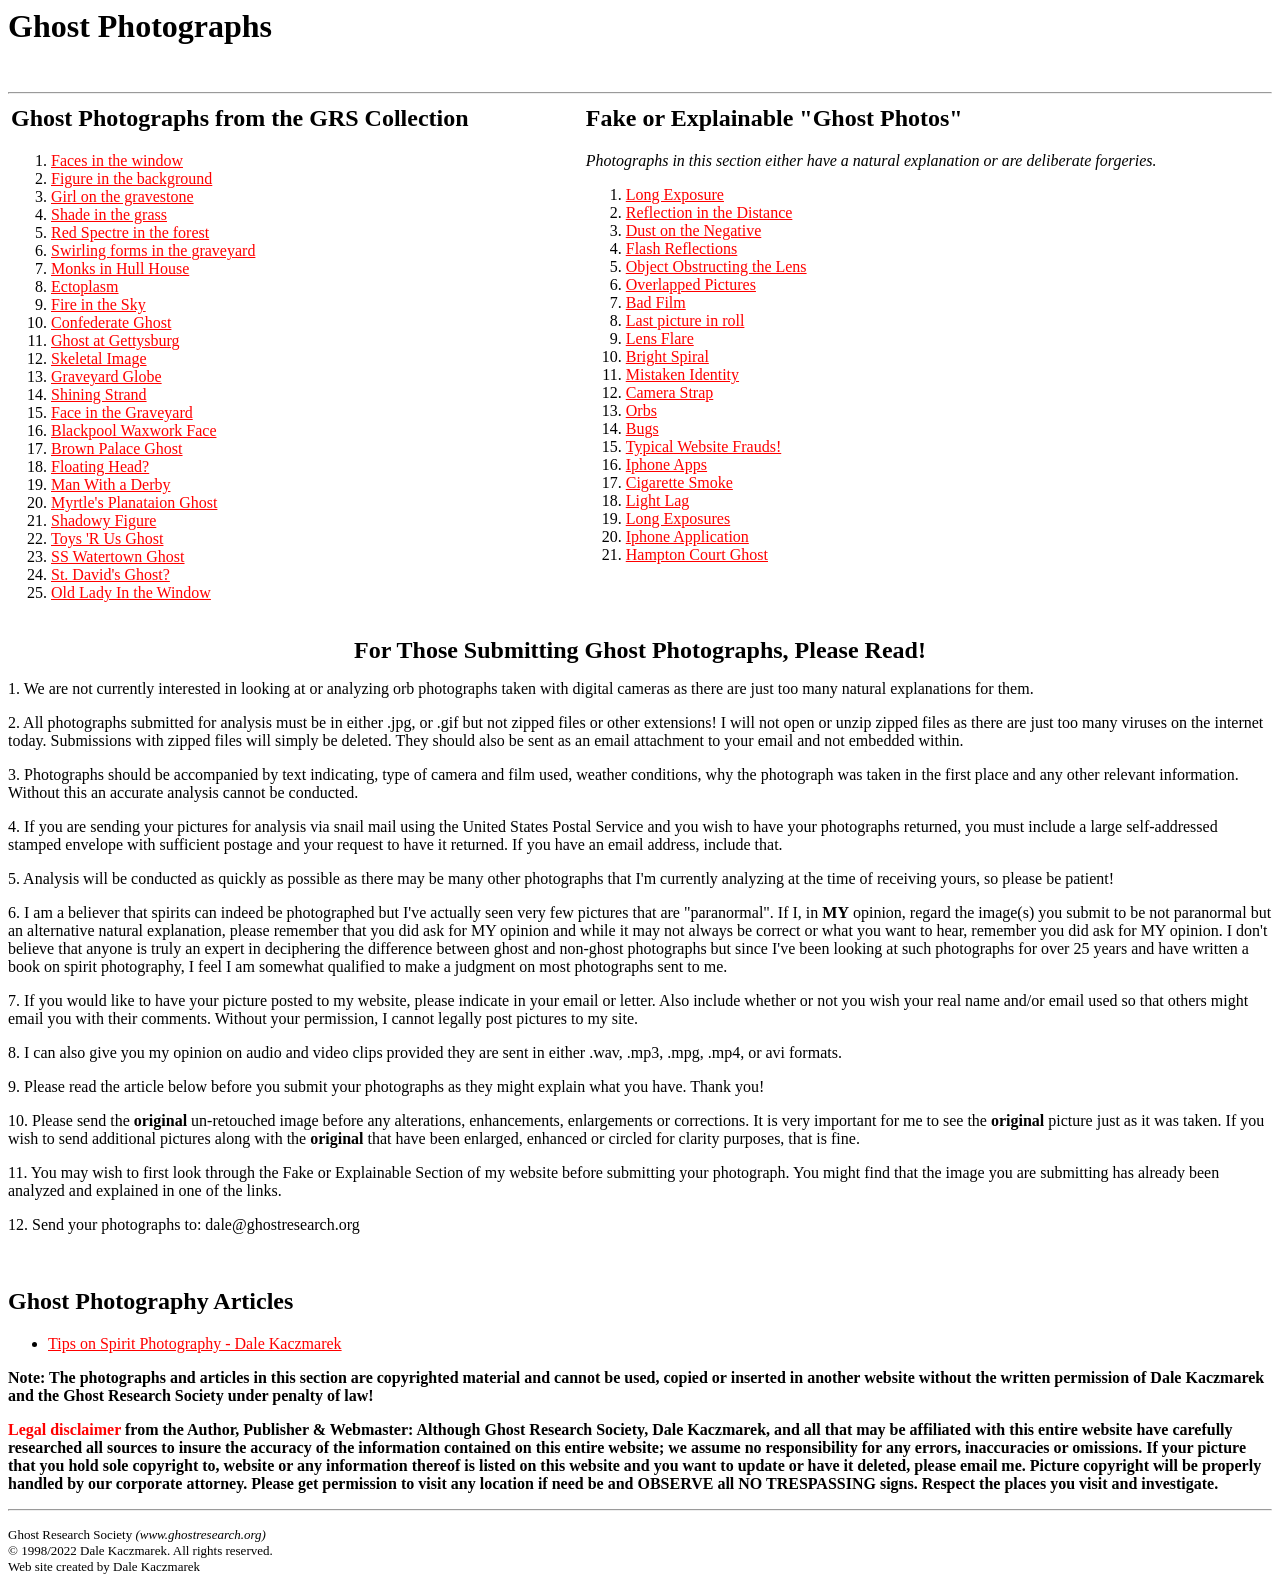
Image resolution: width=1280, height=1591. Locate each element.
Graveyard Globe (106, 376)
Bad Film (656, 302)
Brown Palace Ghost (117, 448)
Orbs (641, 410)
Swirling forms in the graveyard (153, 250)
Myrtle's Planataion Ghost (134, 502)
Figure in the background (131, 178)
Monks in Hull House (120, 268)
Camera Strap (670, 392)
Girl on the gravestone (122, 196)
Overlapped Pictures (691, 284)
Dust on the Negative (694, 230)
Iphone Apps (666, 464)
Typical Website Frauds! (703, 446)
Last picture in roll (685, 320)
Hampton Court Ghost (697, 554)
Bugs (642, 428)
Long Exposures (678, 518)
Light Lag (658, 500)
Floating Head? (100, 466)
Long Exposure (675, 194)
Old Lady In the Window (131, 592)
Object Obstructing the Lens (716, 266)
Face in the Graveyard (122, 412)
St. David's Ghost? (110, 574)
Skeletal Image (99, 358)
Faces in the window (117, 160)
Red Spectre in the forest (130, 232)
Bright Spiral (667, 356)
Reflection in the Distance (709, 212)
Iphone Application (687, 536)
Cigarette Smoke (679, 482)
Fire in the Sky (98, 304)
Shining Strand (99, 394)
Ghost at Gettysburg (115, 340)
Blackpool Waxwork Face (133, 430)
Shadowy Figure (103, 520)
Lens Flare (660, 338)
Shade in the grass (109, 214)
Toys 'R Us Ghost (107, 538)
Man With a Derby (110, 484)
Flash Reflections (682, 248)
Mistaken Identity (682, 374)
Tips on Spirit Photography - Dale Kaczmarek (195, 1343)
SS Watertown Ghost (118, 556)
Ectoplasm (85, 286)
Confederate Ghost (111, 322)
